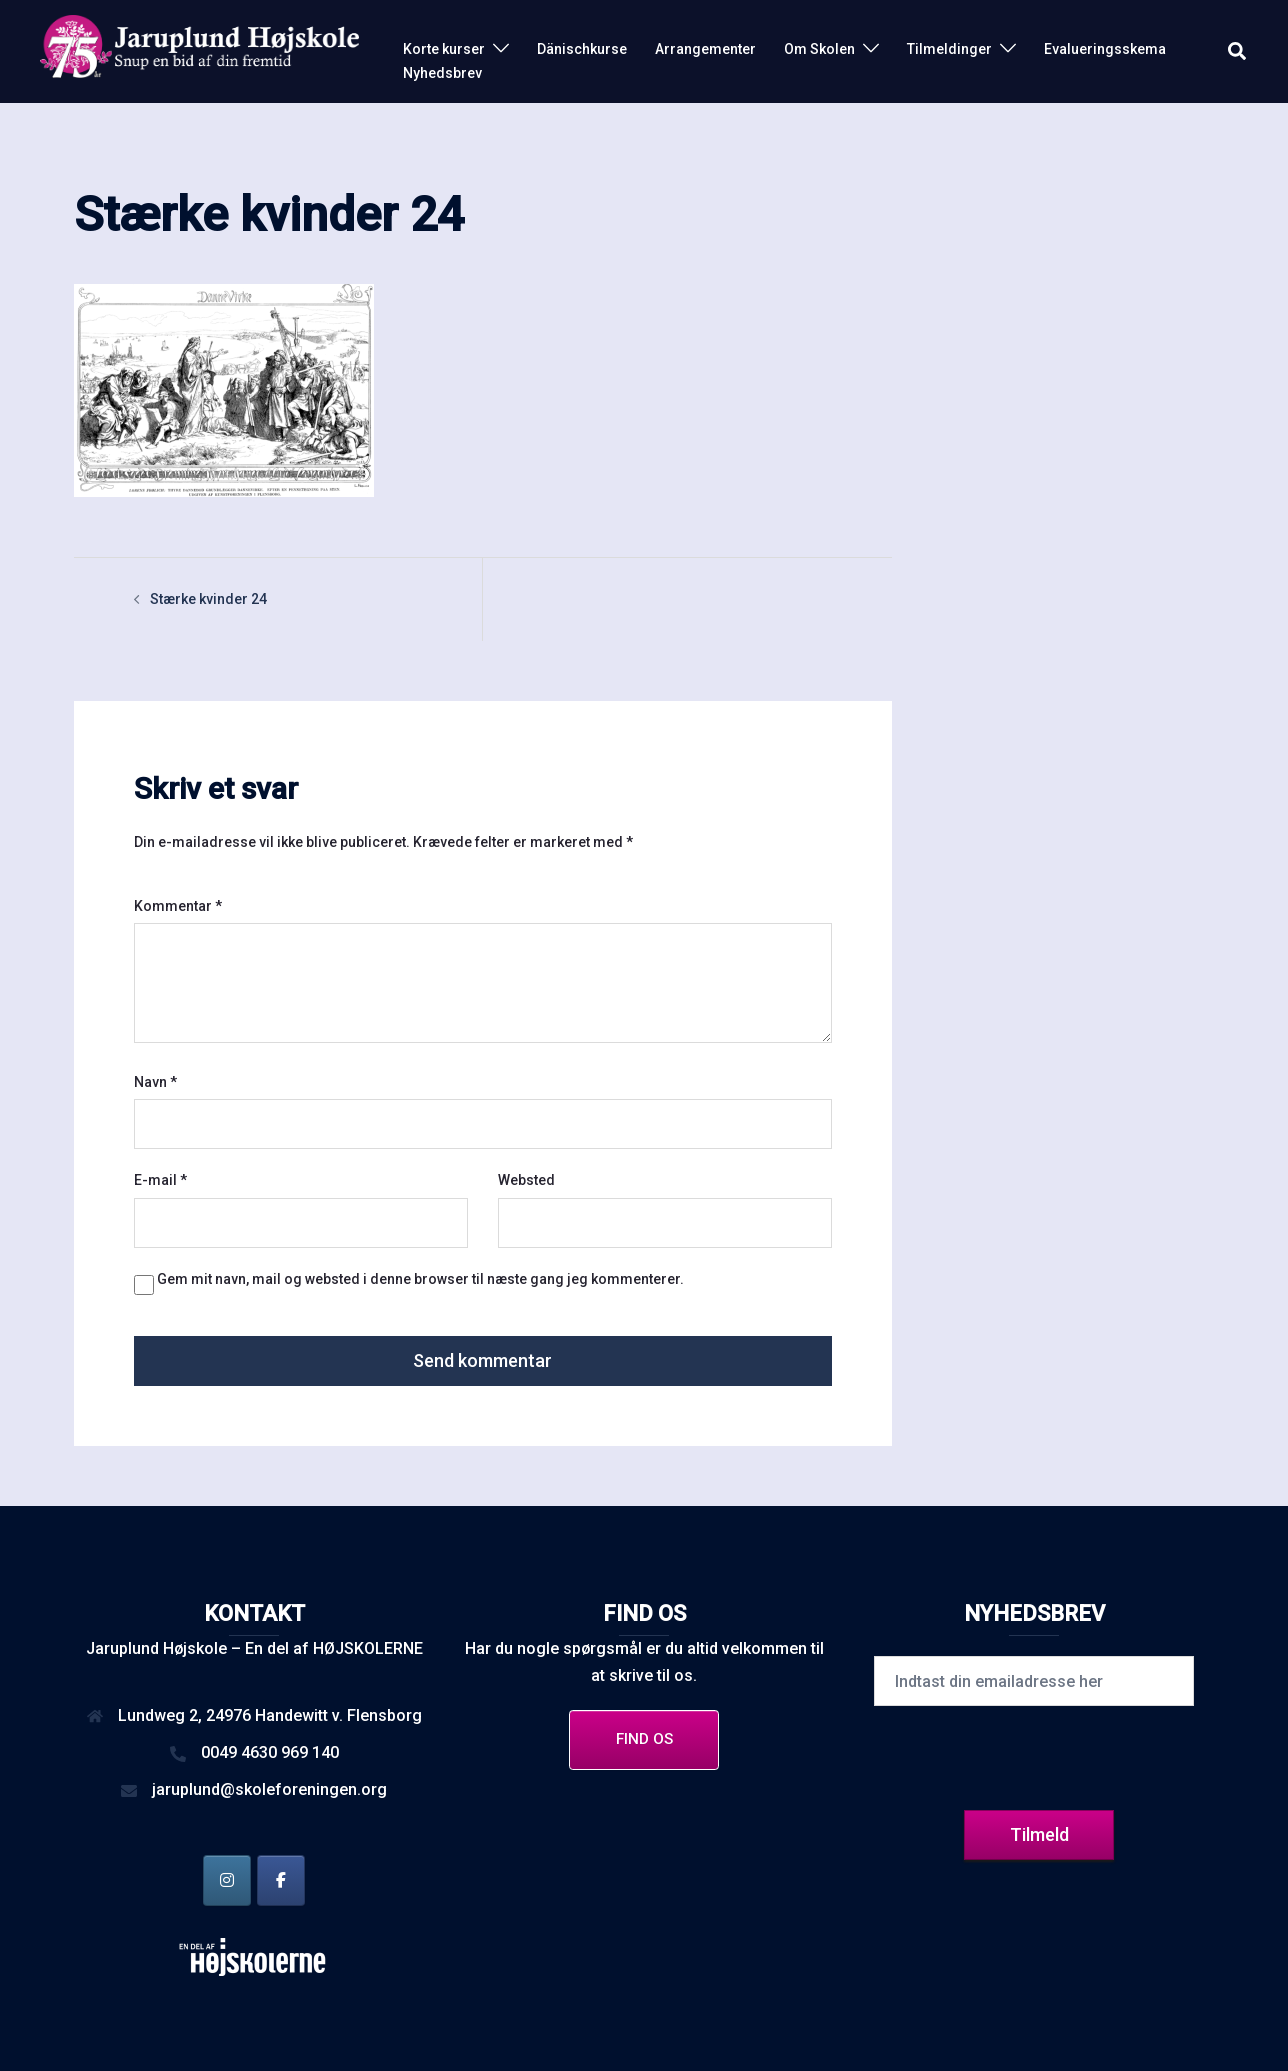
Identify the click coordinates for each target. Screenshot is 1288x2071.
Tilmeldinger (949, 49)
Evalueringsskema (1105, 49)
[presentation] (1034, 1755)
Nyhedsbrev (442, 73)
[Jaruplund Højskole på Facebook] (281, 1880)
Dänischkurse (582, 49)
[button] (1238, 52)
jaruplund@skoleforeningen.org (269, 1789)
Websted (526, 1180)
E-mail (160, 1180)
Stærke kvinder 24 (208, 599)
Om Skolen (819, 49)
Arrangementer (705, 49)
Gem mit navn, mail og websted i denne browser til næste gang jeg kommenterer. (420, 1279)
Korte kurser (444, 49)
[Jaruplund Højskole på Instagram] (227, 1880)
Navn (155, 1082)
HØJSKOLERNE (368, 1648)
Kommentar (178, 906)
